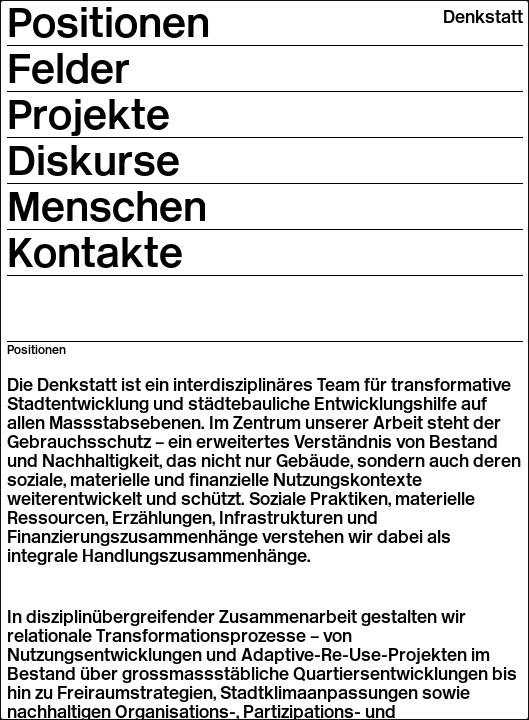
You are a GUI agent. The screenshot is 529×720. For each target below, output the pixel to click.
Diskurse (93, 160)
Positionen (108, 22)
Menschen (107, 206)
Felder (68, 68)
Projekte (88, 114)
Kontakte (95, 252)
